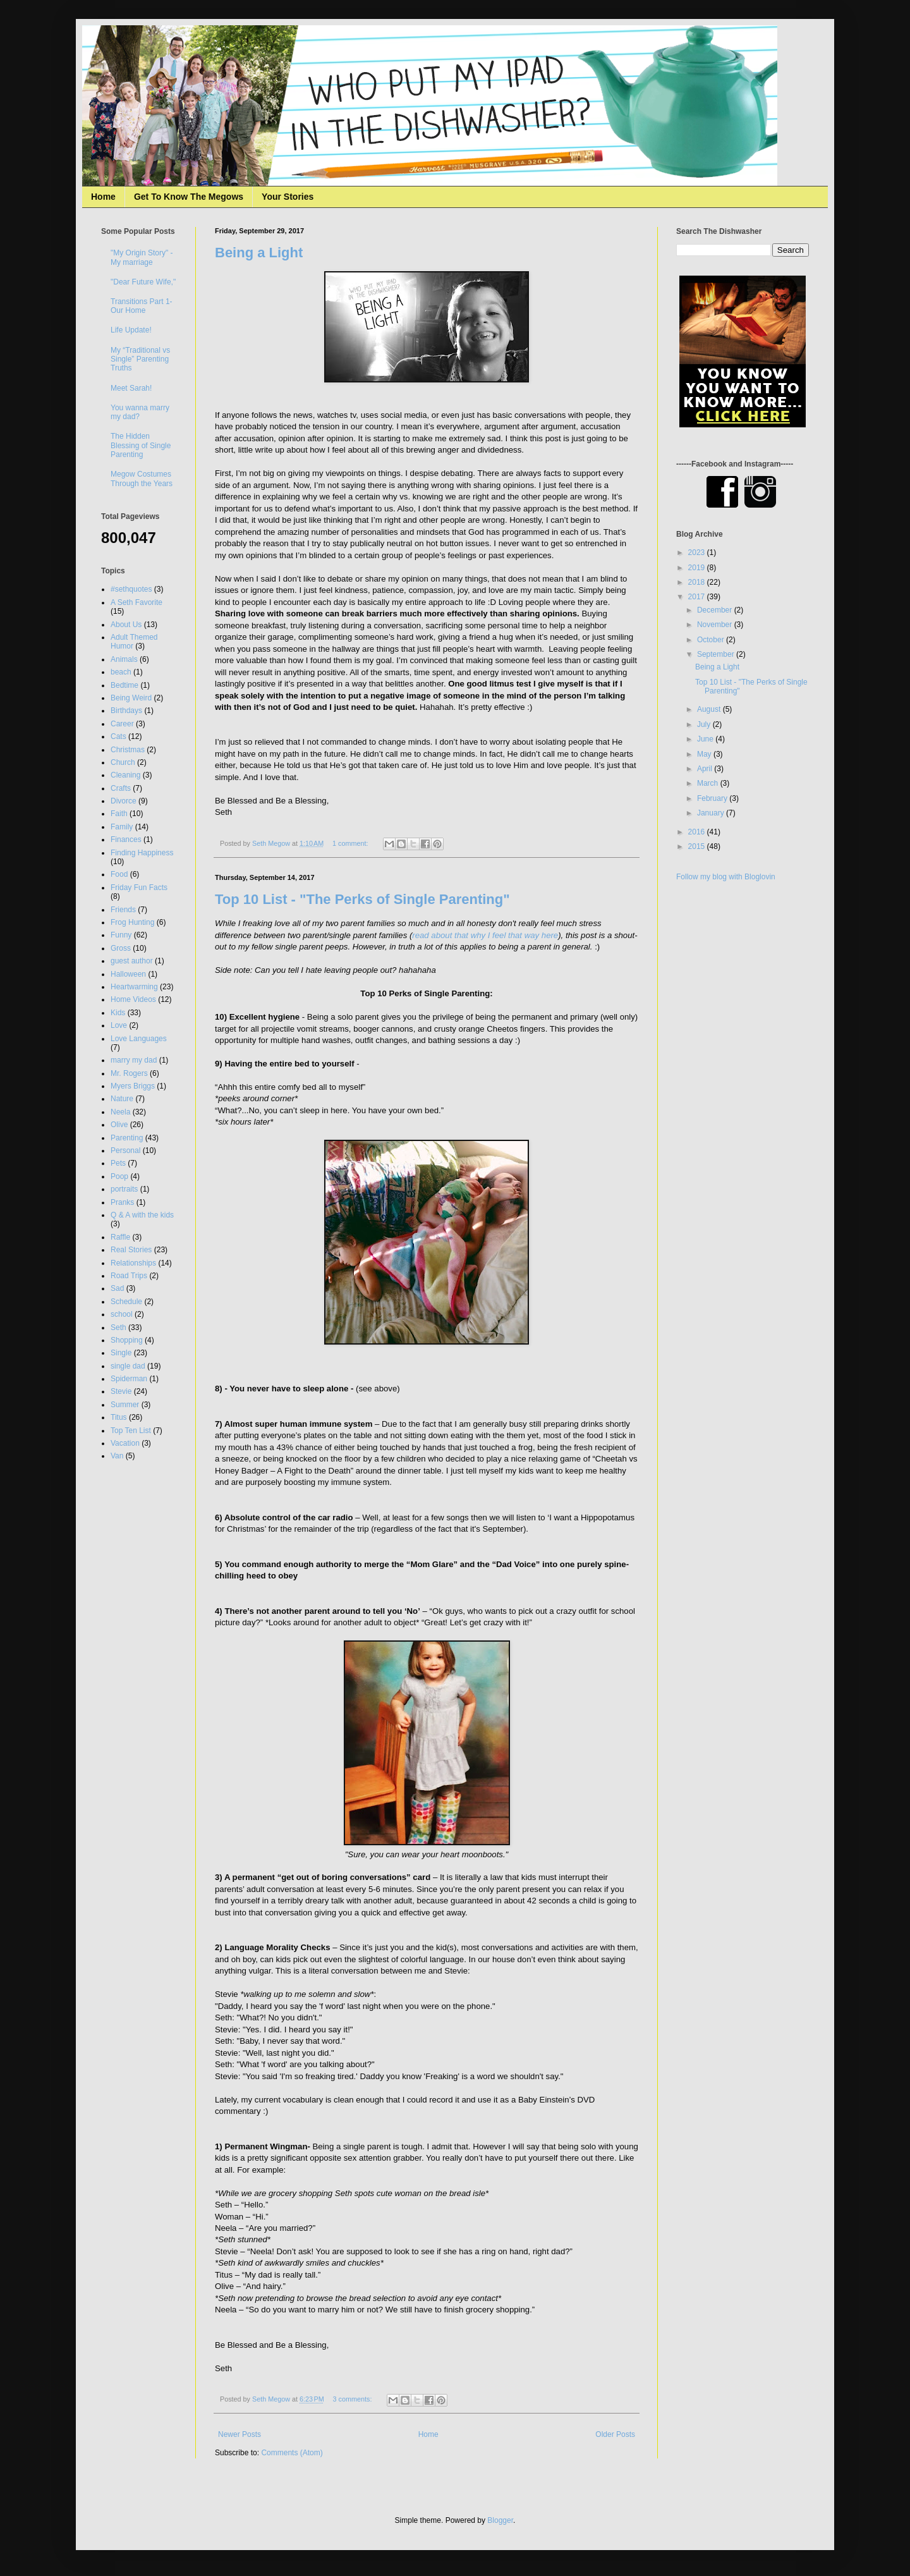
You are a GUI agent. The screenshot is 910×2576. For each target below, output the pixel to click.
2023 (697, 552)
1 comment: (351, 843)
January (711, 813)
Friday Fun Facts (139, 887)
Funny (121, 935)
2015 (697, 846)
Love (119, 1025)
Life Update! (131, 330)
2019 (697, 567)
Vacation (125, 1443)
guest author (132, 960)
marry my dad (134, 1060)
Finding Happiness (142, 852)
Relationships (133, 1263)
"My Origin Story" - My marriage (142, 257)
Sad (117, 1288)
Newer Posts (239, 2434)
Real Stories (131, 1249)
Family (122, 826)
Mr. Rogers (129, 1073)
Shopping (127, 1340)
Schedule (126, 1301)
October (711, 639)
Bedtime (124, 685)
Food (119, 874)
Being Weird (131, 697)
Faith (119, 813)
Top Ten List (131, 1430)
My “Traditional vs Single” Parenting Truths (140, 359)
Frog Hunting (132, 922)
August (710, 709)
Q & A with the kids (142, 1215)
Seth (118, 1327)
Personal (125, 1150)
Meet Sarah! (131, 388)
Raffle (120, 1237)
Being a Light (259, 252)
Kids (118, 1012)
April (705, 768)
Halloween (128, 974)
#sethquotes (131, 589)
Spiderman (129, 1378)
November (715, 624)
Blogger (500, 2520)
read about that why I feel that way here (485, 935)
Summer (125, 1404)
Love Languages (139, 1038)
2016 (697, 831)
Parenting (127, 1137)
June (706, 739)
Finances (126, 839)
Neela (120, 1112)
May (705, 754)
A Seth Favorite (136, 602)
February (713, 798)
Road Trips (129, 1275)
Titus (119, 1417)
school (122, 1314)
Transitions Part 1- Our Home (142, 306)
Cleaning (125, 775)
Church (123, 762)
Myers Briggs (133, 1086)
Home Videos (133, 999)
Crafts (121, 788)
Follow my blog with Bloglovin (725, 876)
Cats (118, 736)
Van (117, 1455)
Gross (121, 948)
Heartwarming (134, 986)
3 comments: (353, 2399)
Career (122, 723)
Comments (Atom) (291, 2452)
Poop (119, 1176)
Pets (118, 1163)
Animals (124, 659)
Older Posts (615, 2434)
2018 (697, 582)
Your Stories (287, 197)
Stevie (121, 1391)
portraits (124, 1189)
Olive (119, 1124)
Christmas (128, 749)
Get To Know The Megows (188, 197)
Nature (122, 1098)
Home (103, 197)
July (705, 724)
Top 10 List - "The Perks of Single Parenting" (362, 899)
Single (121, 1352)
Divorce (123, 801)
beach (121, 672)
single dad (128, 1366)
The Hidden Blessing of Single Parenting (141, 445)
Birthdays (126, 710)
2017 (697, 596)
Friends (123, 909)
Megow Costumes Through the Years (142, 478)
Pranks (122, 1202)
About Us (126, 624)
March (708, 783)
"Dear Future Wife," (143, 282)
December (715, 610)
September (716, 654)
